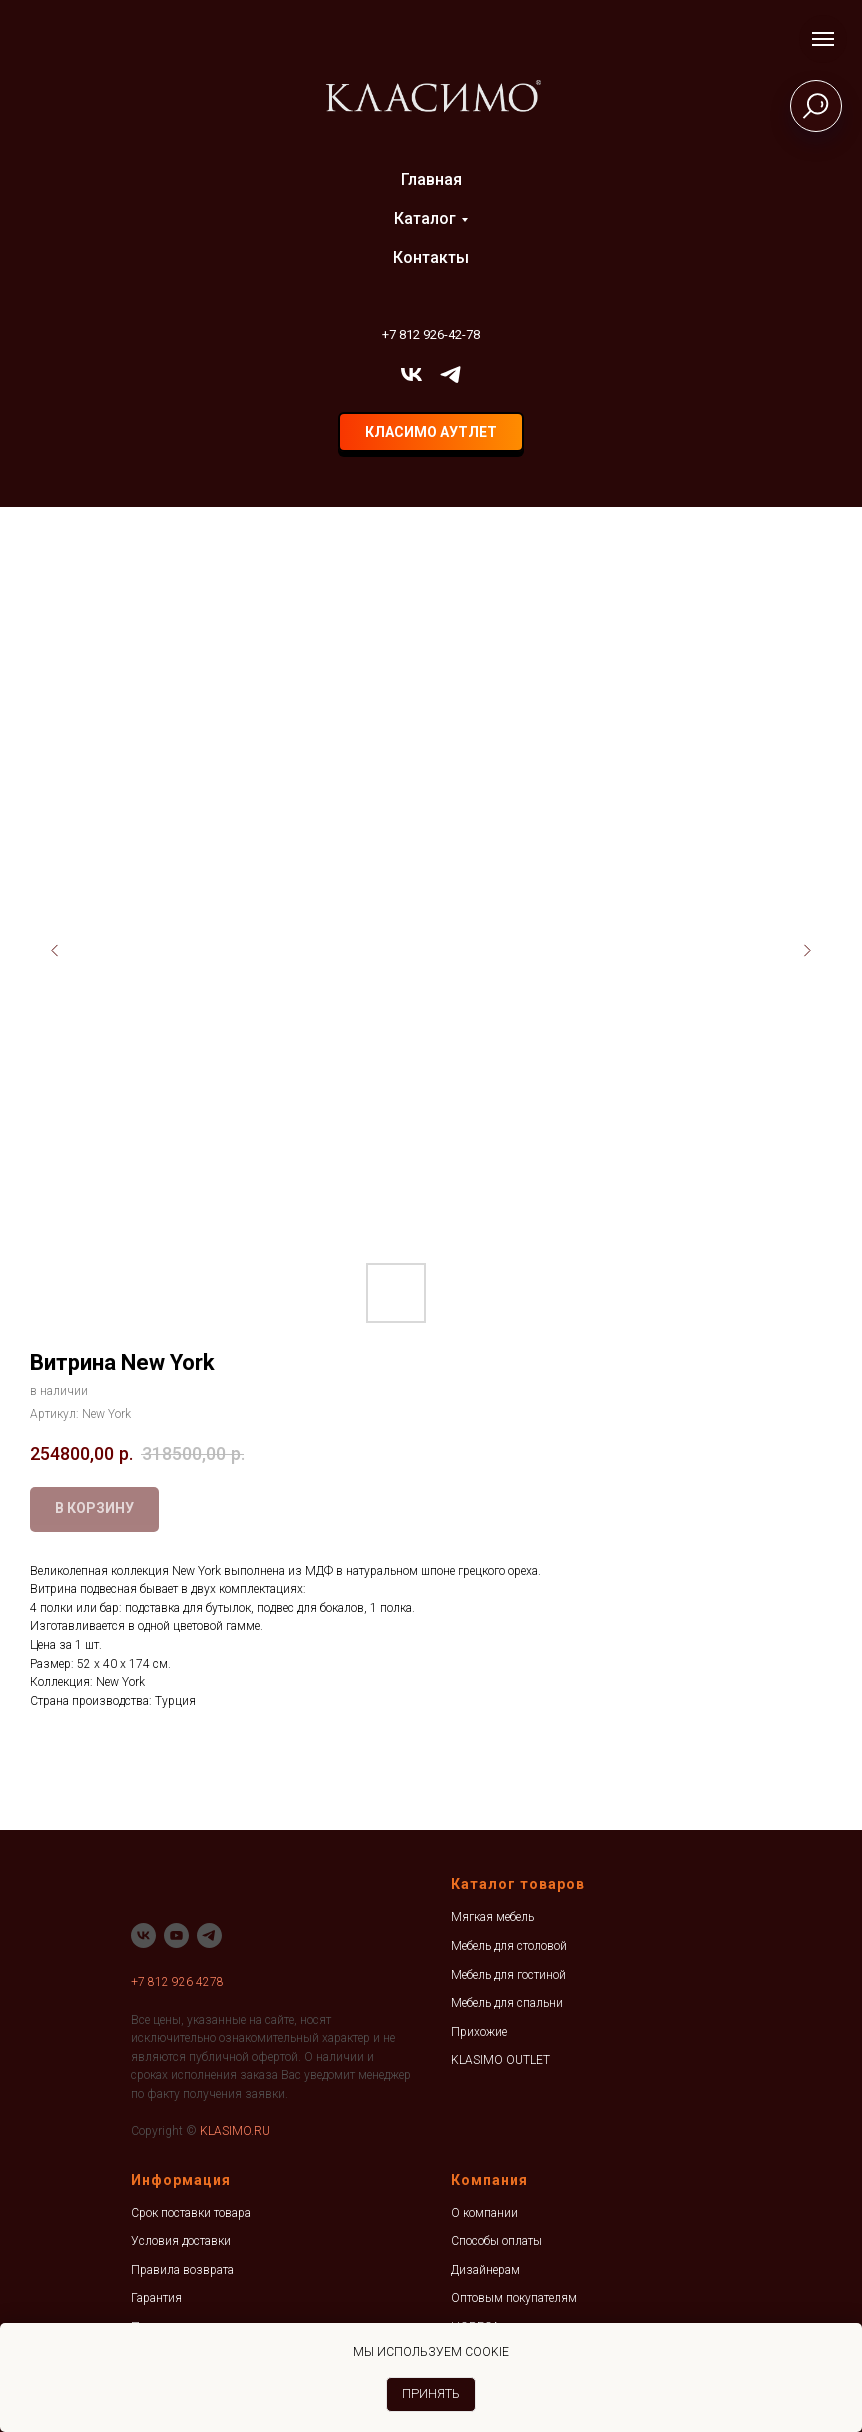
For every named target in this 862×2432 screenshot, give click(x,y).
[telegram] (450, 374)
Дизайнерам (485, 2270)
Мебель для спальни (507, 2003)
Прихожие (479, 2032)
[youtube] (176, 1935)
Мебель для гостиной (508, 1975)
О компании (484, 2213)
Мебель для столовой (509, 1946)
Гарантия (156, 2298)
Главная (431, 179)
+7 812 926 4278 (177, 1982)
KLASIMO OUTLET (500, 2060)
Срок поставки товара (191, 2213)
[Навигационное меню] (823, 39)
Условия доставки (181, 2241)
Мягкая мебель (492, 1917)
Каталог (425, 218)
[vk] (411, 374)
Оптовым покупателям (514, 2298)
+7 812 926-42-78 (431, 334)
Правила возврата (182, 2270)
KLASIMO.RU (235, 2131)
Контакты (431, 257)
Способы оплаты (496, 2241)
